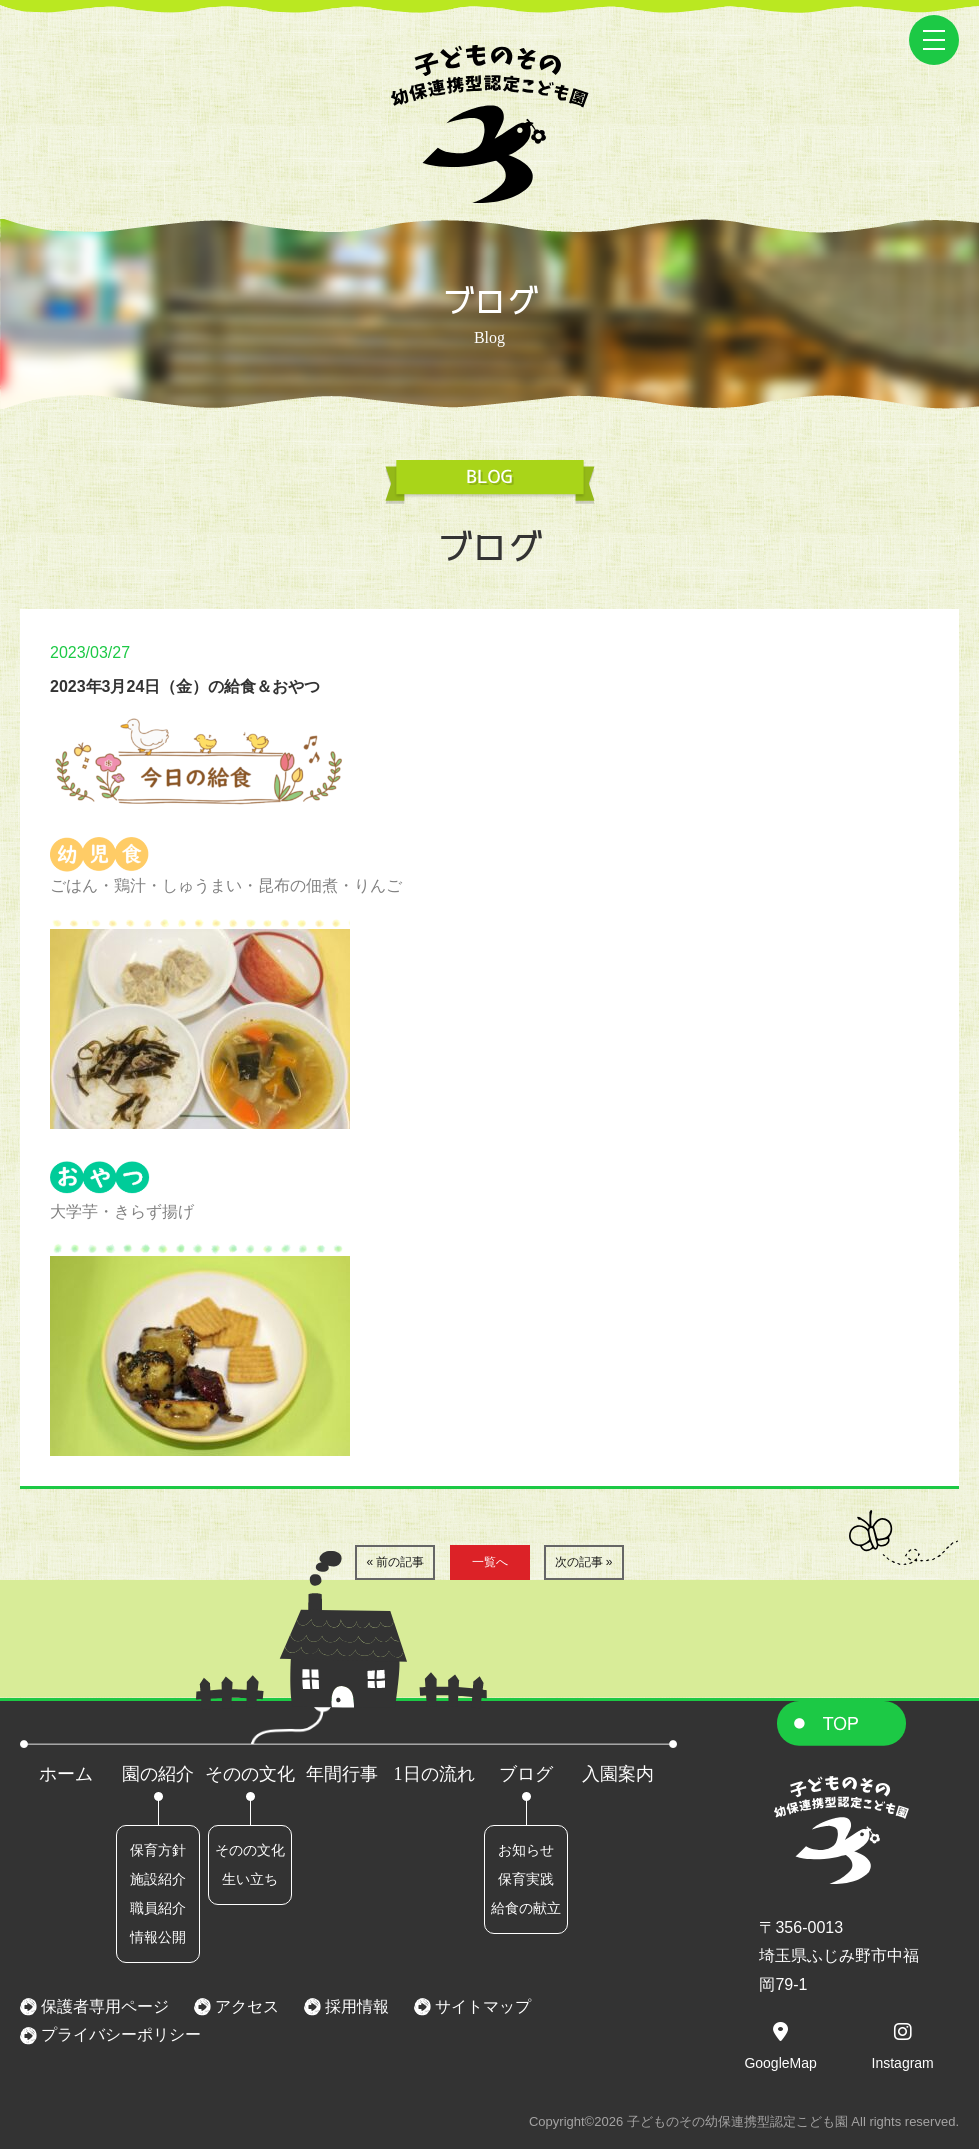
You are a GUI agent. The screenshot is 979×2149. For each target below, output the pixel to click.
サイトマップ (481, 2006)
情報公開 (158, 1937)
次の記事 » (584, 1562)
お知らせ (526, 1850)
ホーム (66, 1774)
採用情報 (355, 2006)
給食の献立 (526, 1908)
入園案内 (618, 1774)
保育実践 (526, 1879)
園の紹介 (158, 1774)
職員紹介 (158, 1908)
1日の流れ (434, 1774)
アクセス (245, 2006)
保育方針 (158, 1850)
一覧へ (490, 1562)
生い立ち (250, 1879)
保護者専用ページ (103, 2006)
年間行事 (342, 1774)
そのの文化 (250, 1774)
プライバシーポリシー (119, 2034)
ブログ (526, 1774)
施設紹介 (158, 1879)
